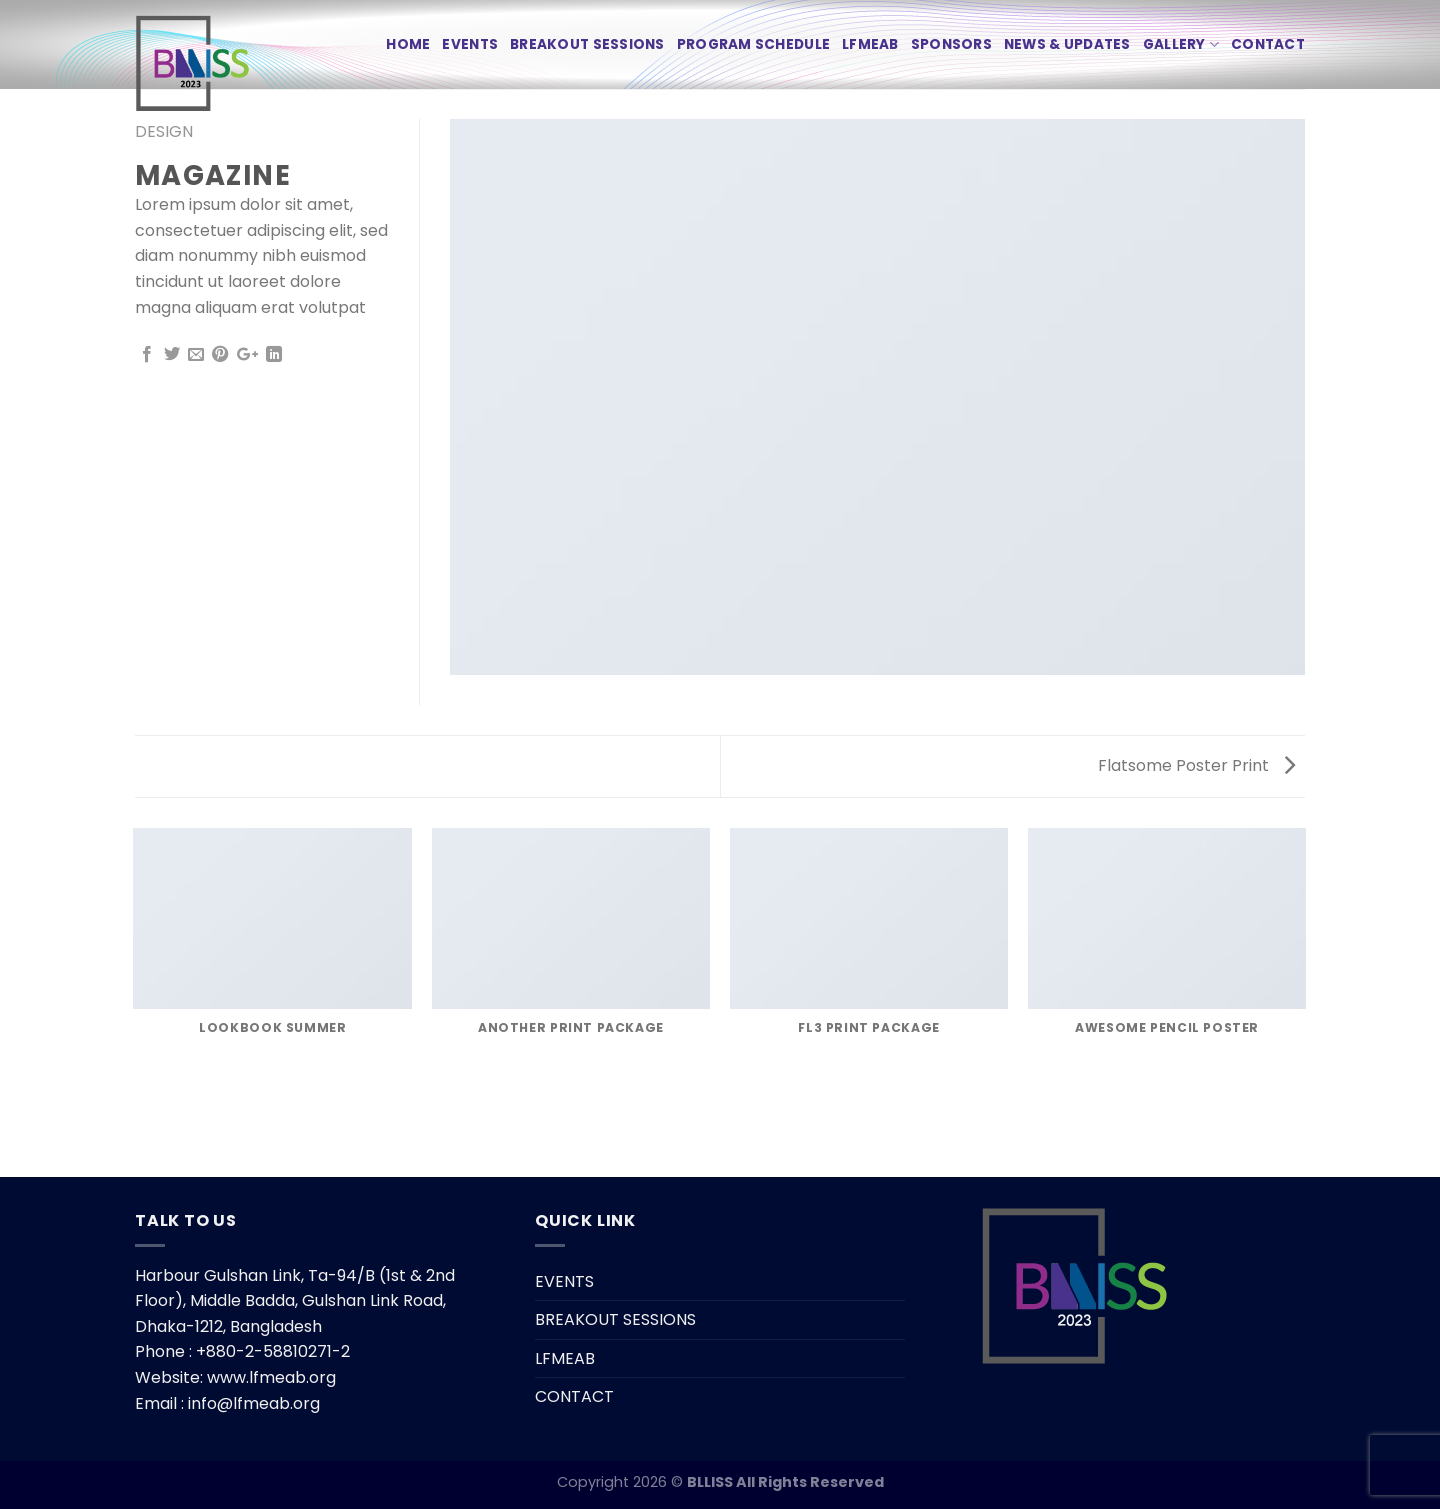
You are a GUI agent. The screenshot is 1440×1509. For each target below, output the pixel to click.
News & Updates (1067, 44)
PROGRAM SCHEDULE (753, 44)
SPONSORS (951, 44)
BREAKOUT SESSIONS (587, 44)
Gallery (1181, 44)
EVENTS (470, 44)
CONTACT (1268, 44)
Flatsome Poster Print (1196, 765)
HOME (408, 44)
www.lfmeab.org (271, 1377)
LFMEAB (870, 44)
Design (164, 131)
